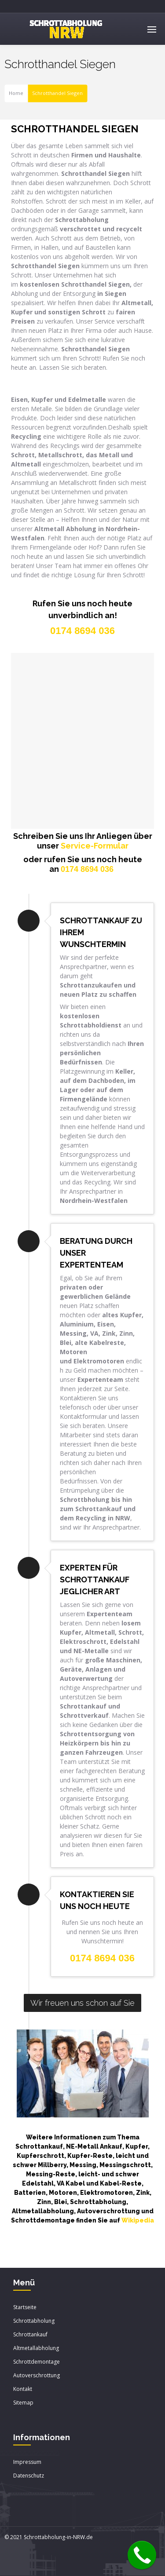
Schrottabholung (34, 2321)
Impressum (27, 2462)
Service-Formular (94, 845)
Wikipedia (137, 2220)
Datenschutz (28, 2475)
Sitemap (23, 2402)
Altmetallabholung (36, 2348)
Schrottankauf (30, 2334)
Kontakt (22, 2389)
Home (16, 93)
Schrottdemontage (36, 2361)
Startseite (25, 2307)
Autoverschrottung (36, 2375)
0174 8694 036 (87, 869)
